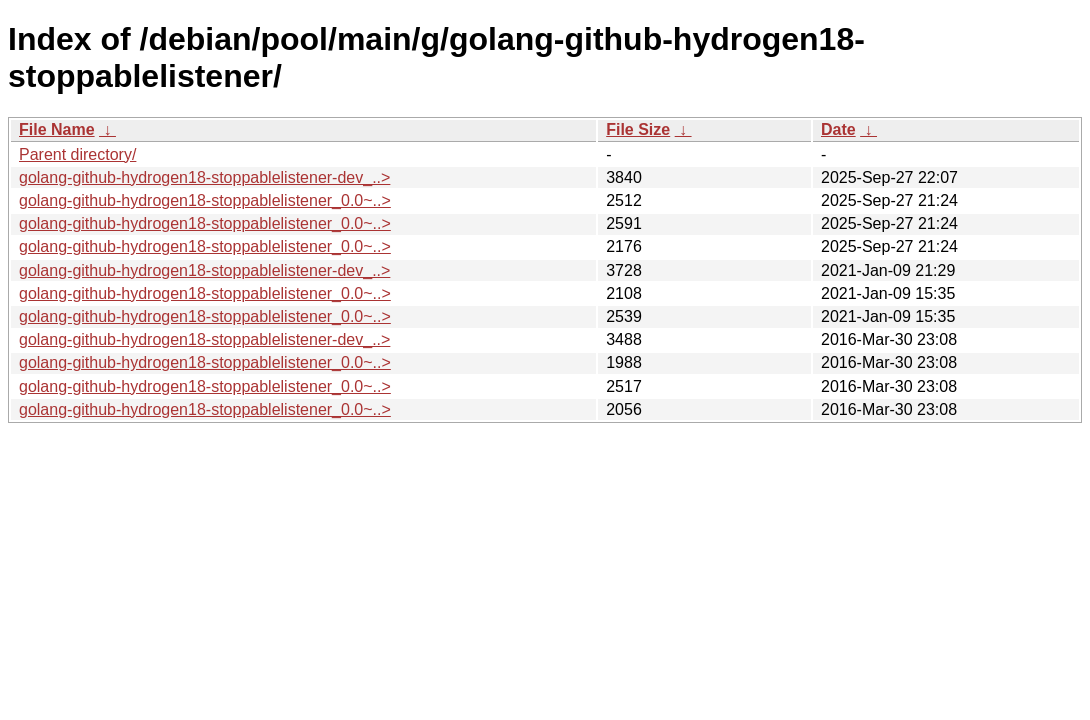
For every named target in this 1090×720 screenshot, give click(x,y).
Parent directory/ (77, 154)
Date (838, 129)
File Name (57, 129)
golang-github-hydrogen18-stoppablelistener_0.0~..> (205, 200)
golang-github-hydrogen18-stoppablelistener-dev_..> (204, 177)
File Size (638, 129)
